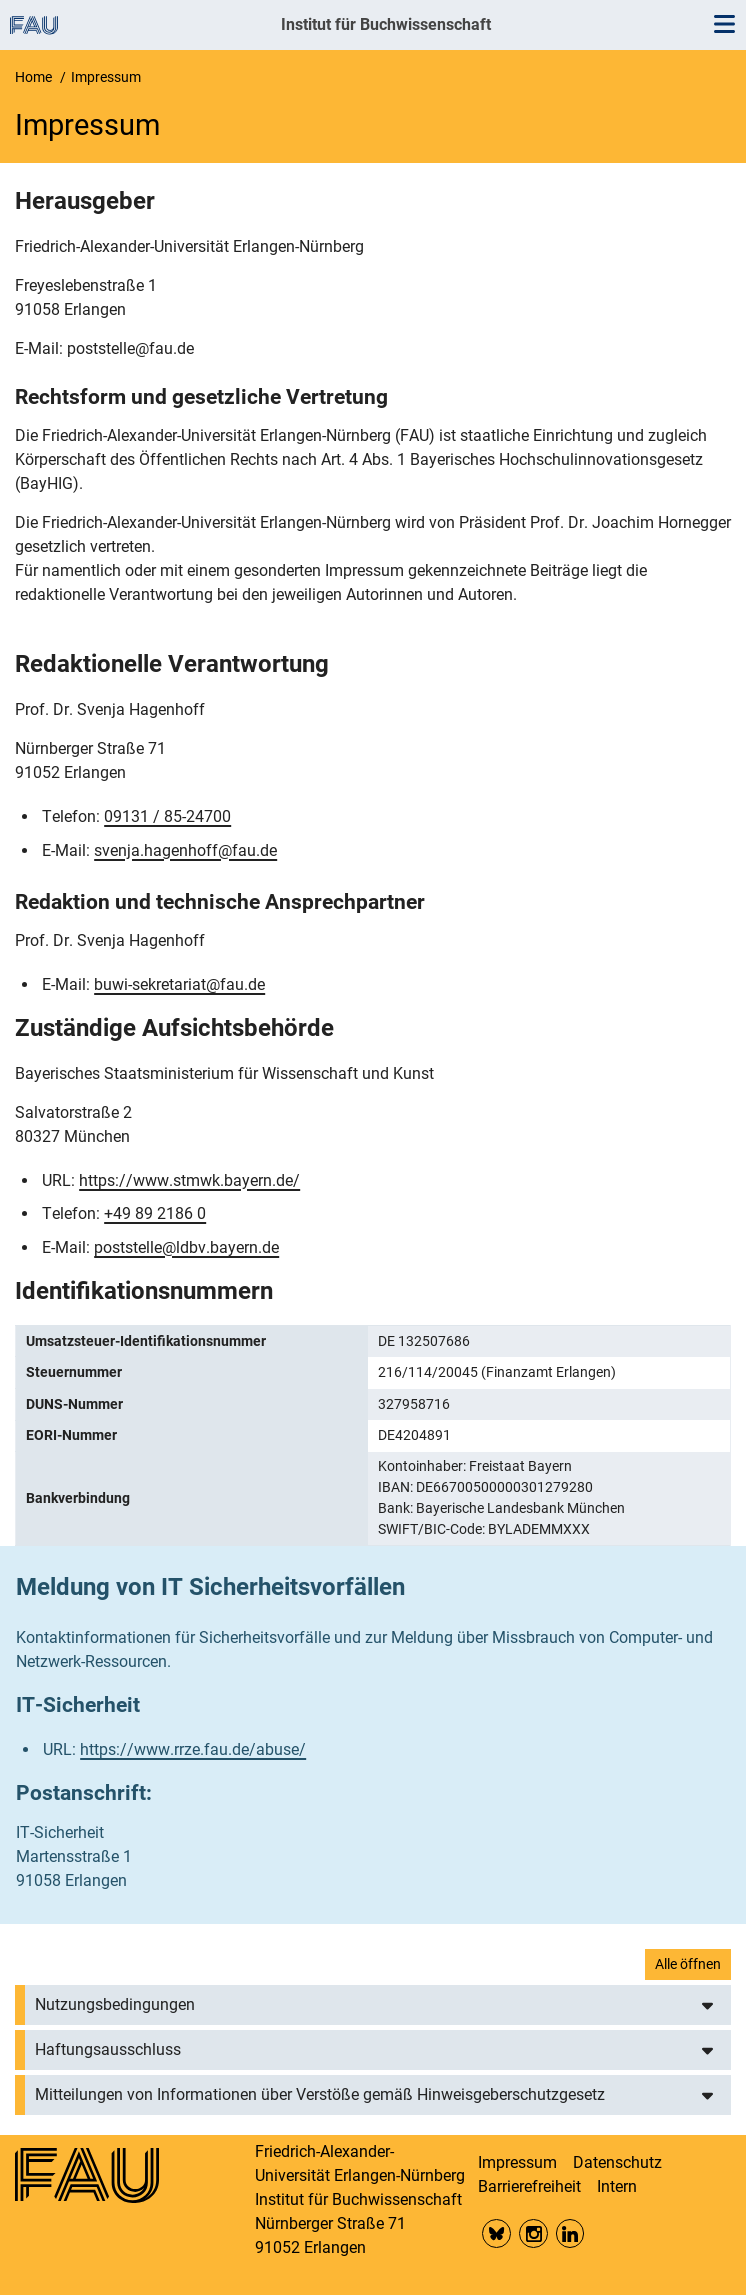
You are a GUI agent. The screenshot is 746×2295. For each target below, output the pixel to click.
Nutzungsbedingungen (115, 2004)
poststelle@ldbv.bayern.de (186, 1247)
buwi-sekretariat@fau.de (179, 984)
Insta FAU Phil (533, 2233)
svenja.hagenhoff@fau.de (185, 850)
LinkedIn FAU (570, 2233)
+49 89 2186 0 (155, 1213)
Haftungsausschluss (108, 2049)
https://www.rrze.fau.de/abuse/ (193, 1749)
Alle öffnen (688, 1964)
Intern (617, 2186)
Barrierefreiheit (529, 2186)
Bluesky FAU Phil (496, 2233)
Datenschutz (617, 2162)
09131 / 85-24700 (167, 816)
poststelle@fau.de (130, 348)
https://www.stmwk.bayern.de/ (189, 1180)
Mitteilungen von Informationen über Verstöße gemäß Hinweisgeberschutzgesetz (320, 2094)
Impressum (517, 2162)
